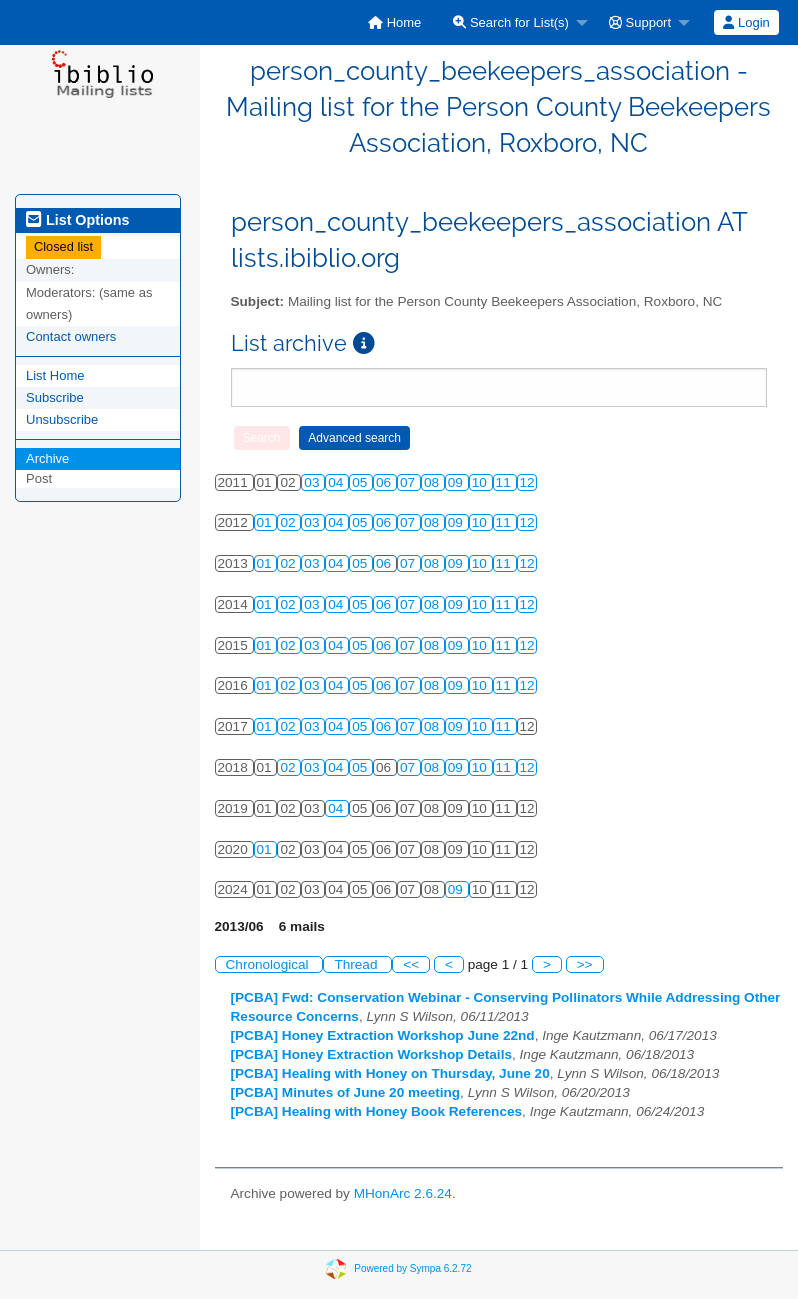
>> (585, 964)
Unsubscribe (62, 419)
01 (266, 522)
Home (394, 22)
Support (640, 22)
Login (746, 22)
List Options (77, 220)
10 (481, 482)
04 (337, 482)
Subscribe (55, 397)
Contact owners (71, 336)
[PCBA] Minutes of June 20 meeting (346, 1092)
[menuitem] (394, 22)
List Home (55, 375)
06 (385, 482)
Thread (357, 964)
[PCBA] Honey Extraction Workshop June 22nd (383, 1035)
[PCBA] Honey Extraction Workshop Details (372, 1054)
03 (313, 482)
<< (411, 964)
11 (505, 482)
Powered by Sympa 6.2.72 (412, 1268)
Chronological (269, 964)
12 (527, 482)
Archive (47, 458)
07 (409, 482)
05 (361, 482)
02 (289, 522)
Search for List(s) (511, 22)
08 (433, 482)
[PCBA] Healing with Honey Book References (377, 1111)
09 (457, 482)
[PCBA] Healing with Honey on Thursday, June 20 (390, 1073)
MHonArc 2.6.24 (403, 1193)
